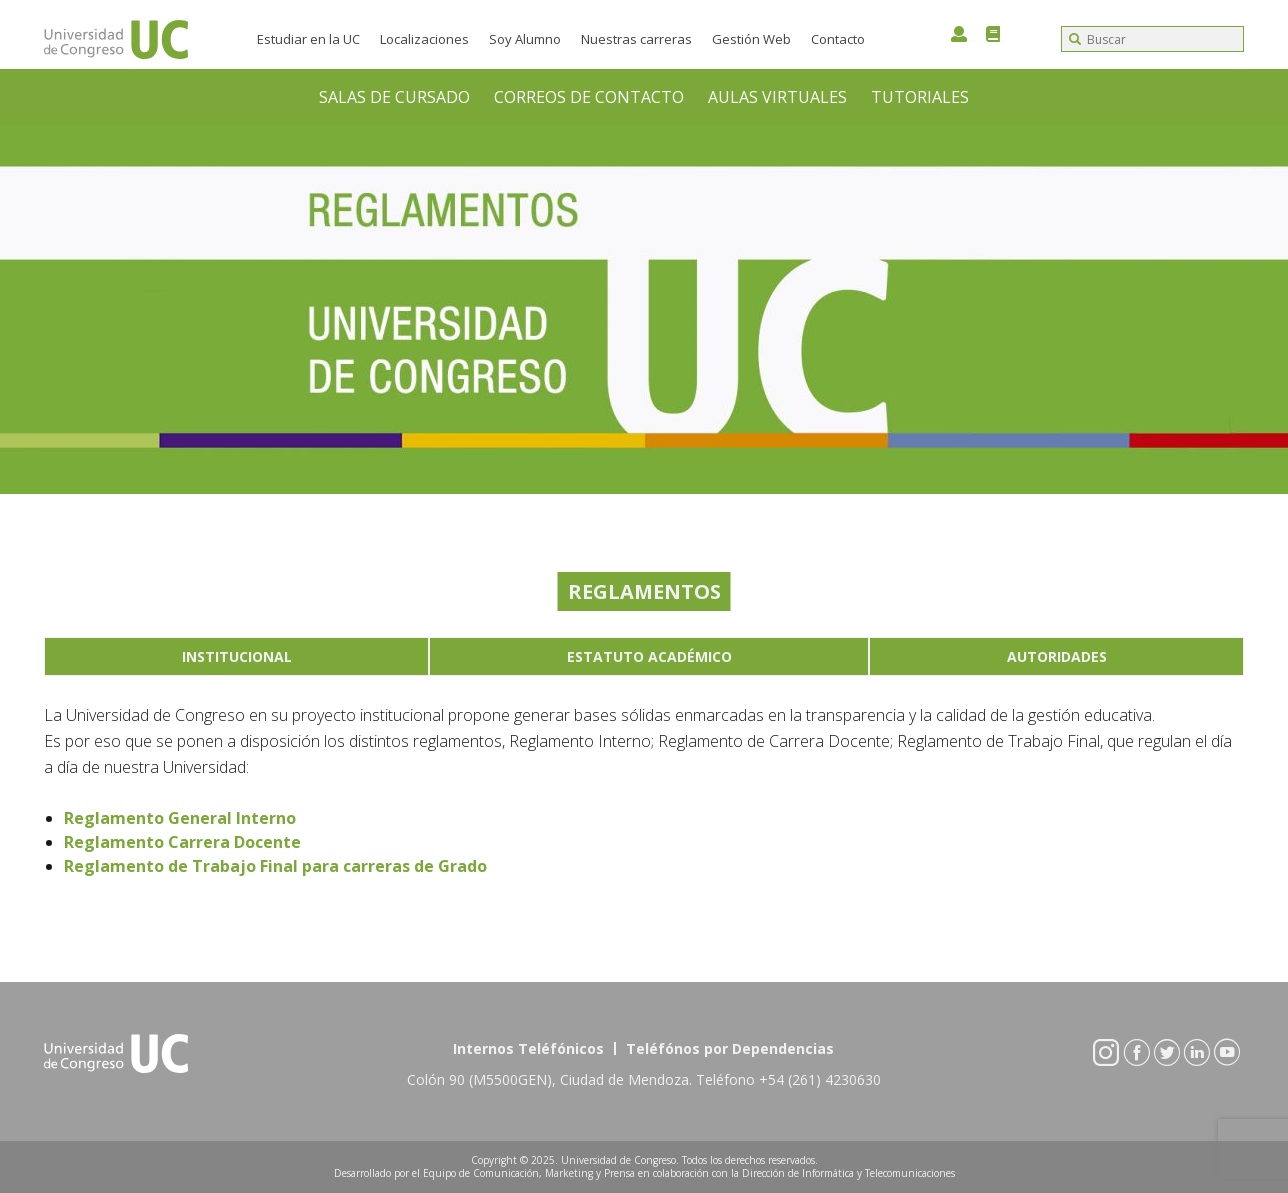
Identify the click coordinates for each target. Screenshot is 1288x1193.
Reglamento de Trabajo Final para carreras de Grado (275, 866)
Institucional (237, 656)
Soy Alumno (525, 39)
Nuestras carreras (636, 39)
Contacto (838, 39)
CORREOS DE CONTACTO (589, 97)
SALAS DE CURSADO (394, 97)
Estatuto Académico (649, 656)
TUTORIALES (920, 97)
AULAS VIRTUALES (777, 97)
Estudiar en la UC (308, 39)
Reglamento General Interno (180, 818)
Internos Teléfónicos (528, 1048)
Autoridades (1057, 656)
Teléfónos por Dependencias (730, 1048)
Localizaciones (424, 39)
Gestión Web (751, 39)
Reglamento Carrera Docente (182, 842)
